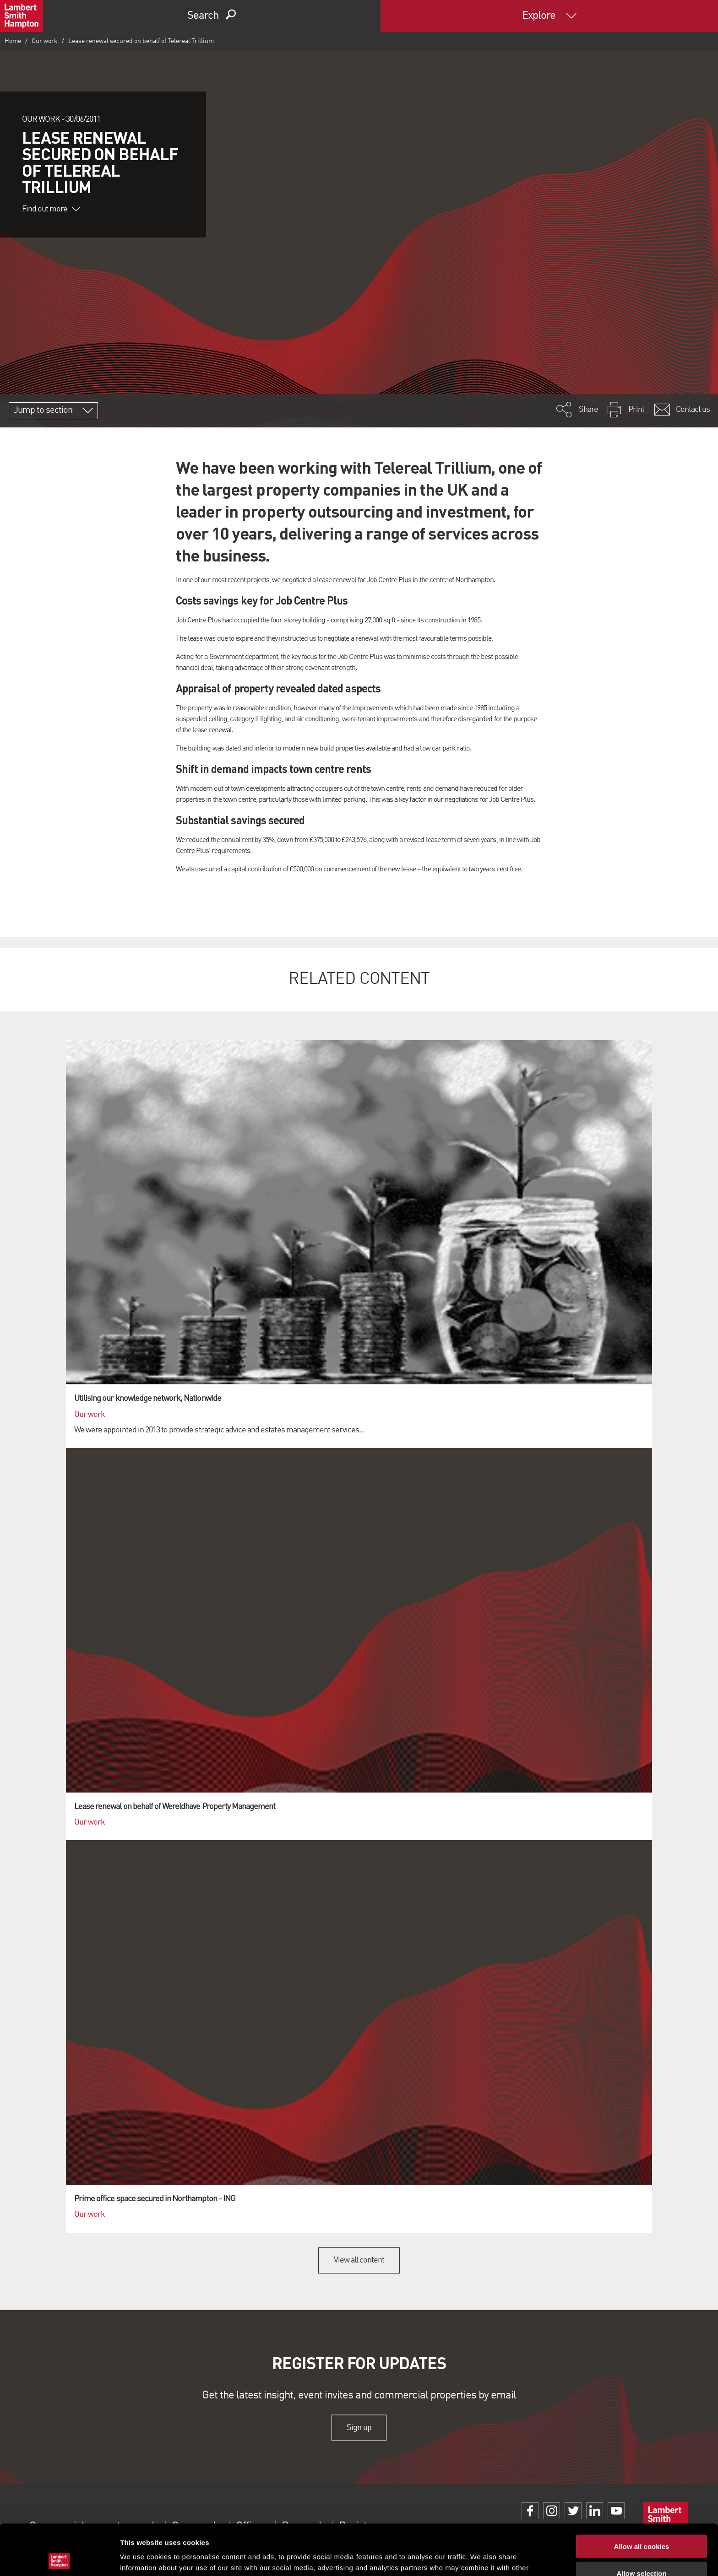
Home (13, 41)
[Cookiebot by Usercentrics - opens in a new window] (59, 2558)
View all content (359, 2260)
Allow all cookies (641, 2496)
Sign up (359, 2427)
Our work (45, 41)
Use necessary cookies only (641, 2549)
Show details (480, 2558)
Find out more (51, 209)
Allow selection (641, 2523)
